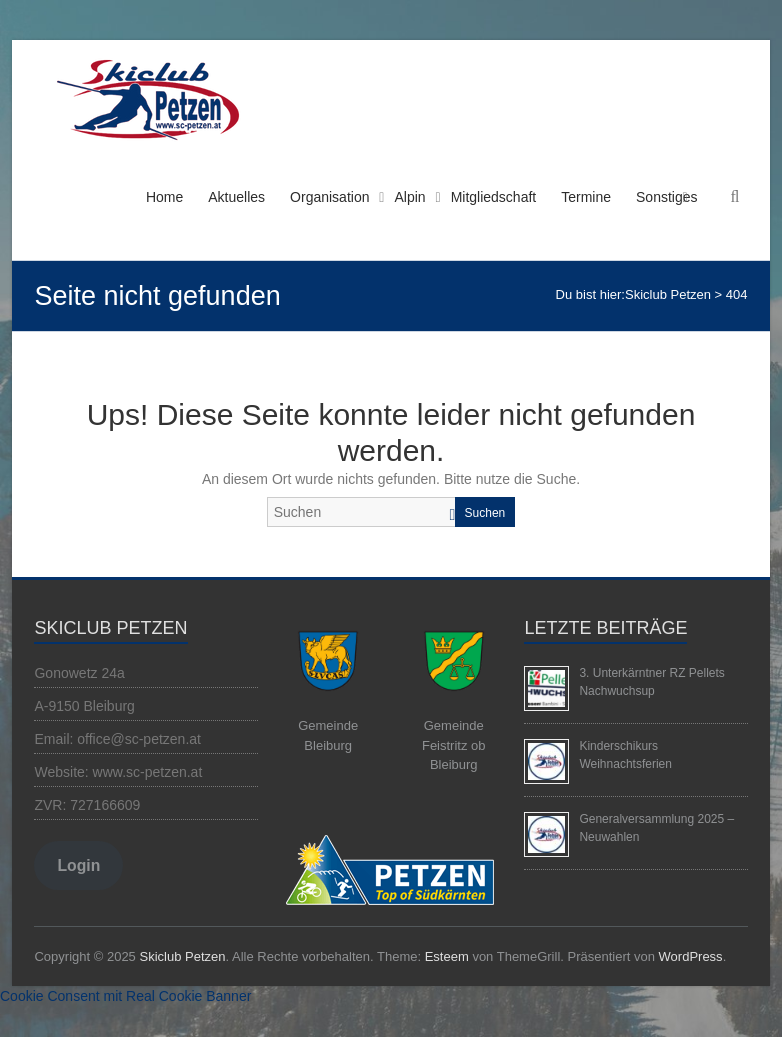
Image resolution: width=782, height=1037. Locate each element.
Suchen (485, 513)
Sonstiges (666, 197)
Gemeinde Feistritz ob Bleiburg (454, 745)
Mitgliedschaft (494, 197)
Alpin (409, 197)
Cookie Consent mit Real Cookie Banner (125, 996)
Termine (586, 197)
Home (164, 197)
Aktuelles (236, 197)
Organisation (329, 197)
